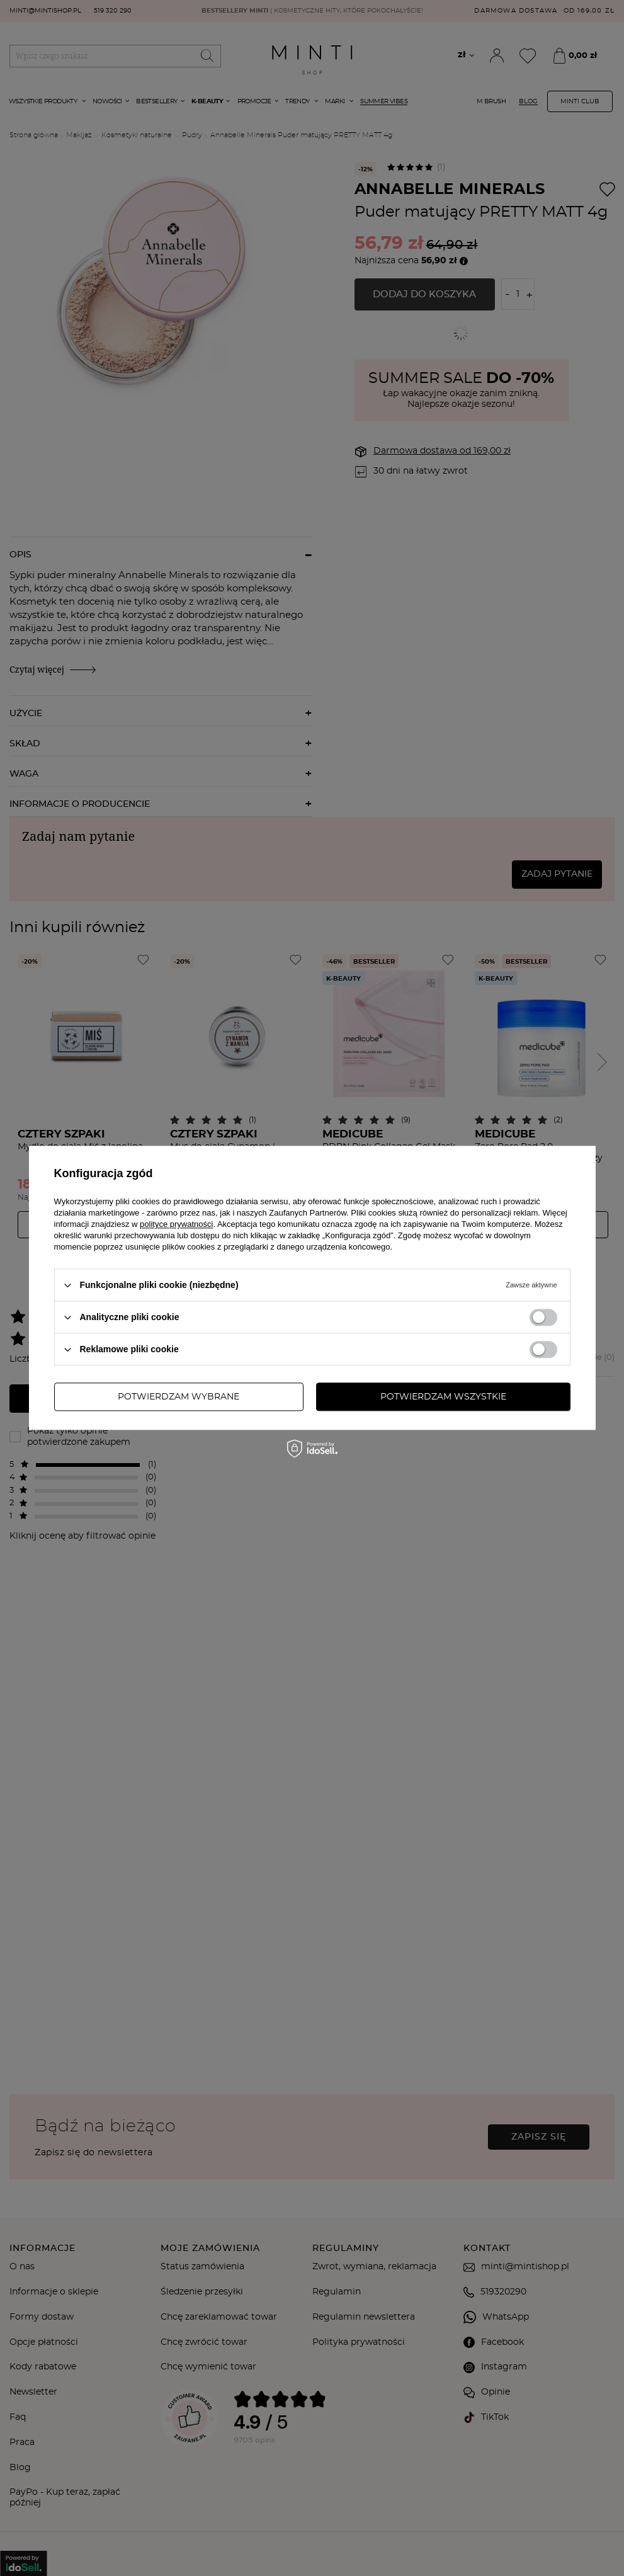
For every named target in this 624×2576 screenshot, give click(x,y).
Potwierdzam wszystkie (443, 1397)
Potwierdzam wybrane (178, 1397)
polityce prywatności (176, 1224)
